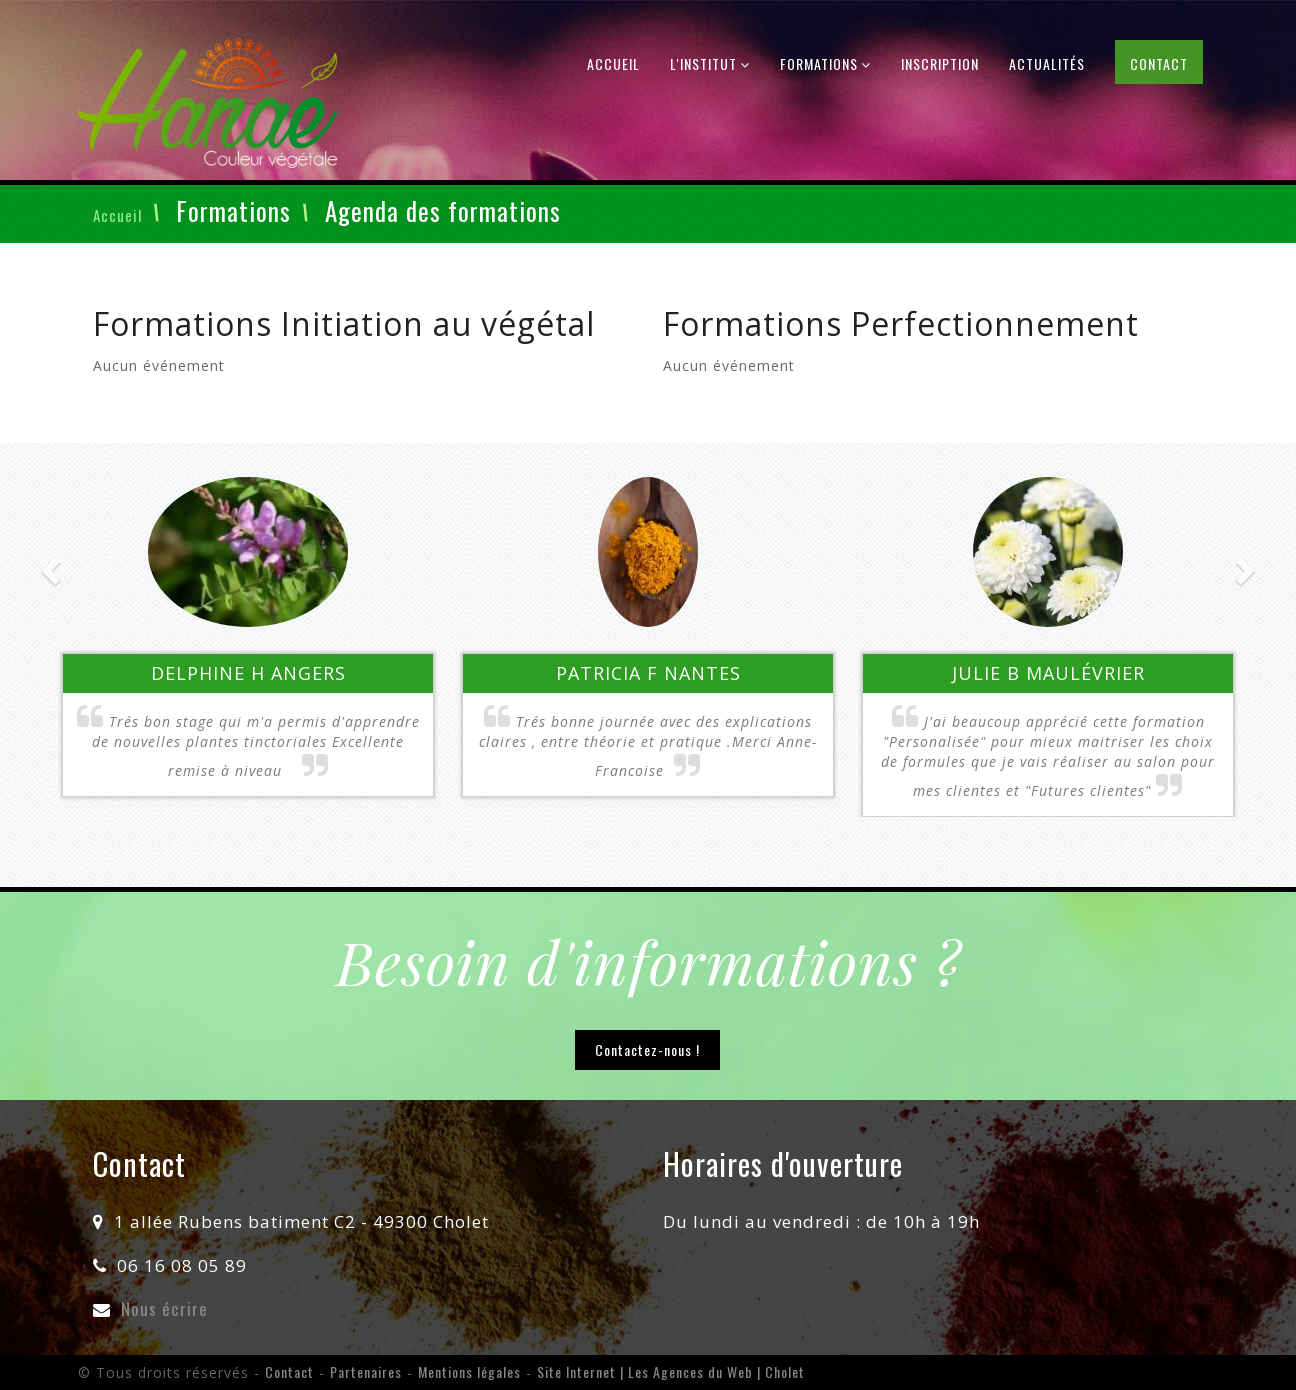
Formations (825, 63)
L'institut (710, 63)
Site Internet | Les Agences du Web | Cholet (671, 1371)
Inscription (940, 63)
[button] (138, 635)
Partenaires (366, 1371)
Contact (1159, 63)
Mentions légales (469, 1371)
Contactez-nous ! (647, 1049)
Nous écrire (164, 1308)
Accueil (613, 63)
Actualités (1047, 63)
